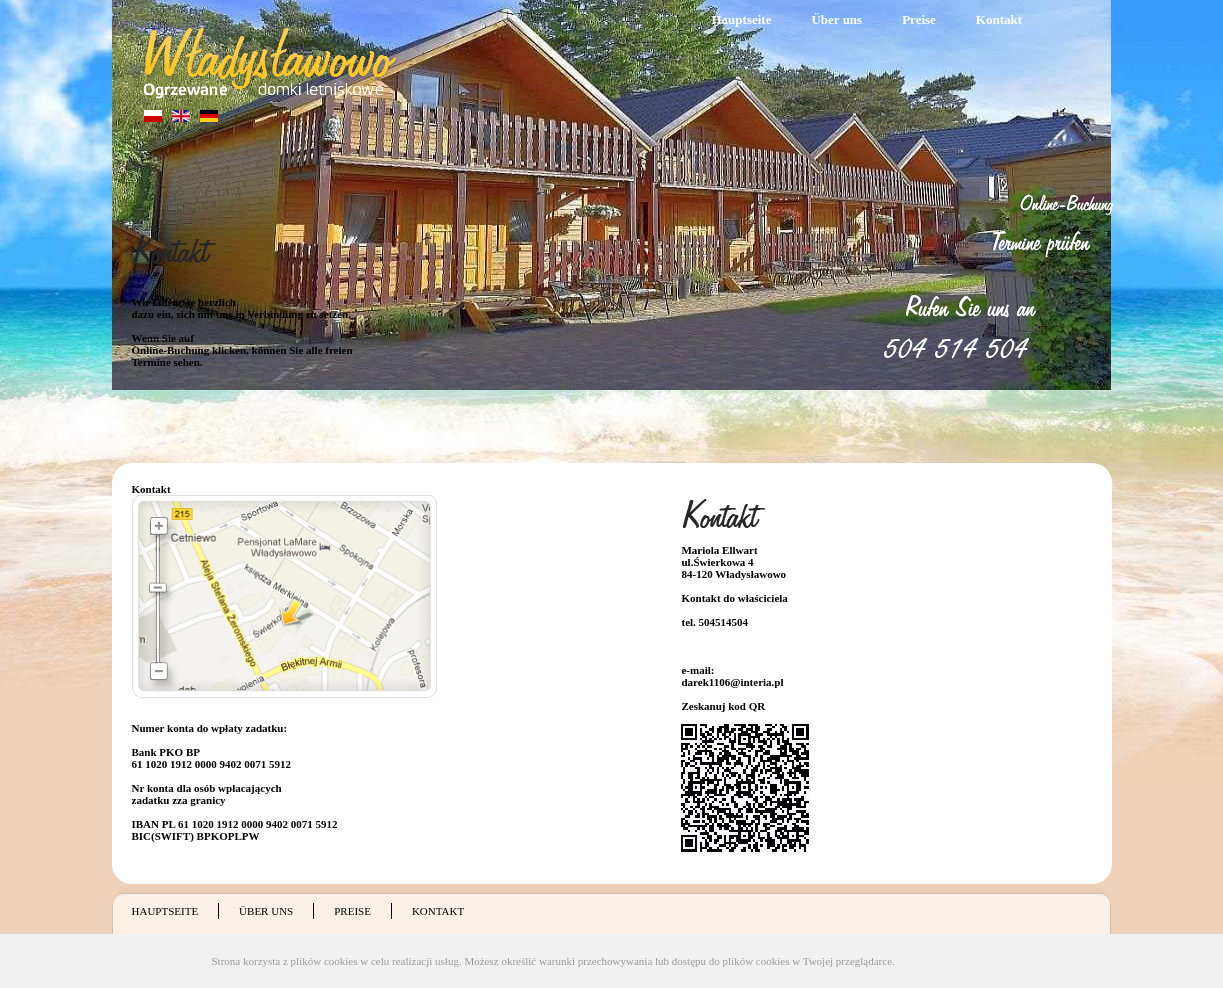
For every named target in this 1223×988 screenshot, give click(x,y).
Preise (919, 19)
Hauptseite (742, 19)
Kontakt (999, 19)
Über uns (836, 19)
